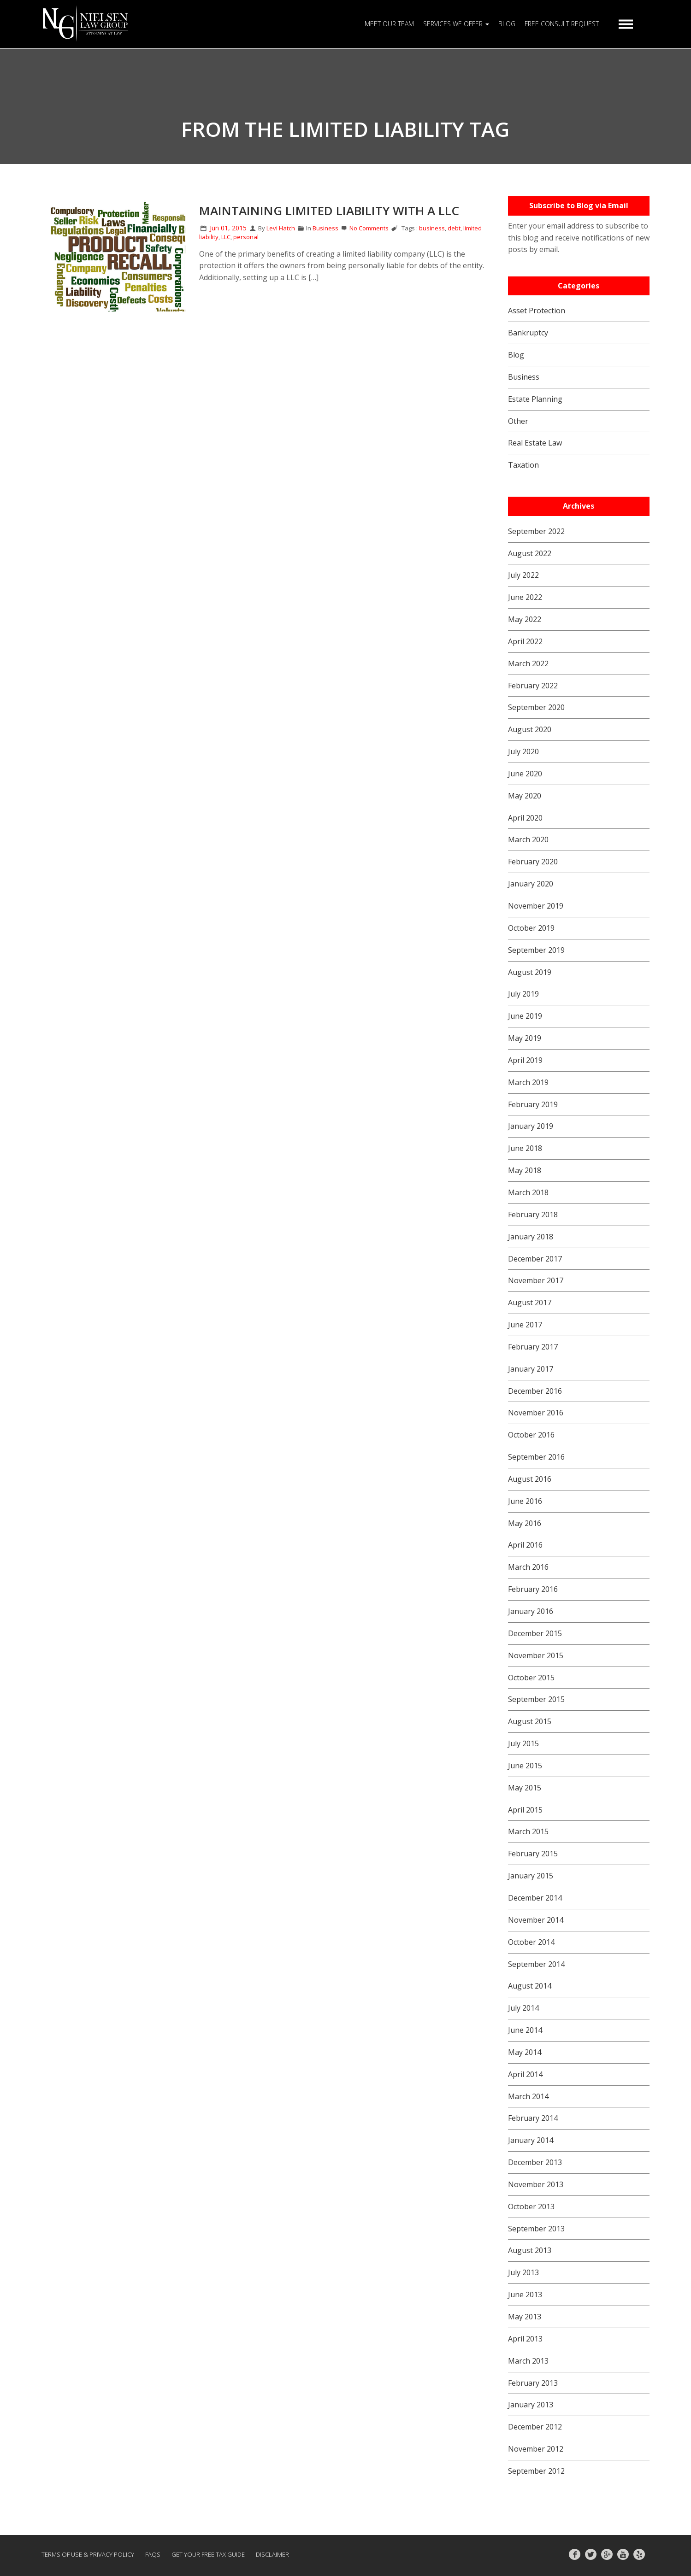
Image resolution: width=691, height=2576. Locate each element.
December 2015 (535, 1633)
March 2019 (528, 1082)
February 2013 (533, 2383)
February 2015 (533, 1853)
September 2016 (536, 1457)
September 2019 (536, 950)
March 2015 (528, 1831)
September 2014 (536, 1964)
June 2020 (525, 774)
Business (325, 228)
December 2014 (535, 1898)
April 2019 (525, 1060)
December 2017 (535, 1259)
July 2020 (523, 751)
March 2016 (528, 1567)
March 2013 (528, 2361)
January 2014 (530, 2140)
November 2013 (535, 2184)
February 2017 (533, 1347)
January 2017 (530, 1369)
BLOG (506, 23)
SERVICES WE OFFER (456, 23)
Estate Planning (535, 399)
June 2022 (525, 597)
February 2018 (533, 1214)
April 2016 (525, 1545)
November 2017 (535, 1280)
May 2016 (524, 1523)
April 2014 (525, 2074)
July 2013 (523, 2272)
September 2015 (536, 1699)
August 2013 (529, 2250)
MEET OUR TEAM (389, 23)
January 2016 (530, 1611)
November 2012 (535, 2449)
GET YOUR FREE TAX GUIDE (208, 2554)
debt (454, 228)
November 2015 (535, 1655)
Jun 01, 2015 (223, 227)
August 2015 (529, 1721)
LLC (225, 237)
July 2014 (523, 2008)
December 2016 (535, 1391)
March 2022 (528, 663)
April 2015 (525, 1810)
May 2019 (524, 1038)
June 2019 (525, 1016)
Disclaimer (272, 2554)
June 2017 (525, 1325)
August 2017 (529, 1302)
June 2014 (525, 2030)
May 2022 (524, 619)
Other (518, 421)
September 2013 (536, 2229)
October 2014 (531, 1942)
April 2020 (525, 818)
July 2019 (523, 994)
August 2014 (529, 1986)
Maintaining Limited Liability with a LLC (329, 210)
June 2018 (525, 1148)
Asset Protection (536, 310)
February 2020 (533, 862)
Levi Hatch (280, 228)
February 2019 (533, 1104)
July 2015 (523, 1743)
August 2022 (529, 553)
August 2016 (529, 1479)
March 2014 (528, 2096)
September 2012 (536, 2471)
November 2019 (535, 906)
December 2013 (535, 2162)
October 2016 (531, 1435)
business (432, 228)
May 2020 (524, 796)
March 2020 (528, 839)
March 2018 (528, 1192)
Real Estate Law (535, 443)
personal (246, 237)
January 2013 (530, 2405)
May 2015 (524, 1788)
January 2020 (530, 884)
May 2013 (524, 2317)
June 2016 (525, 1501)
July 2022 (523, 575)
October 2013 (531, 2206)
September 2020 (536, 707)
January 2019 (530, 1126)
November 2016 (535, 1413)
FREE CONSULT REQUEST (562, 23)
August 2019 (529, 972)
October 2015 (531, 1677)
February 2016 (533, 1589)
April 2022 (525, 641)
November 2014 (535, 1920)
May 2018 (524, 1170)
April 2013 (525, 2339)
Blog (516, 355)
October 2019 (531, 928)
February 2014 (533, 2118)
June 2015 (525, 1765)
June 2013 (525, 2294)
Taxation (523, 465)
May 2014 (524, 2052)
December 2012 (535, 2427)
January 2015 (530, 1876)
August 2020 (529, 729)
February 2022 (533, 686)
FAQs (152, 2554)
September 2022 (536, 531)
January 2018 (530, 1237)
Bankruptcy (528, 333)
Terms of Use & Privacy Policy (87, 2554)
